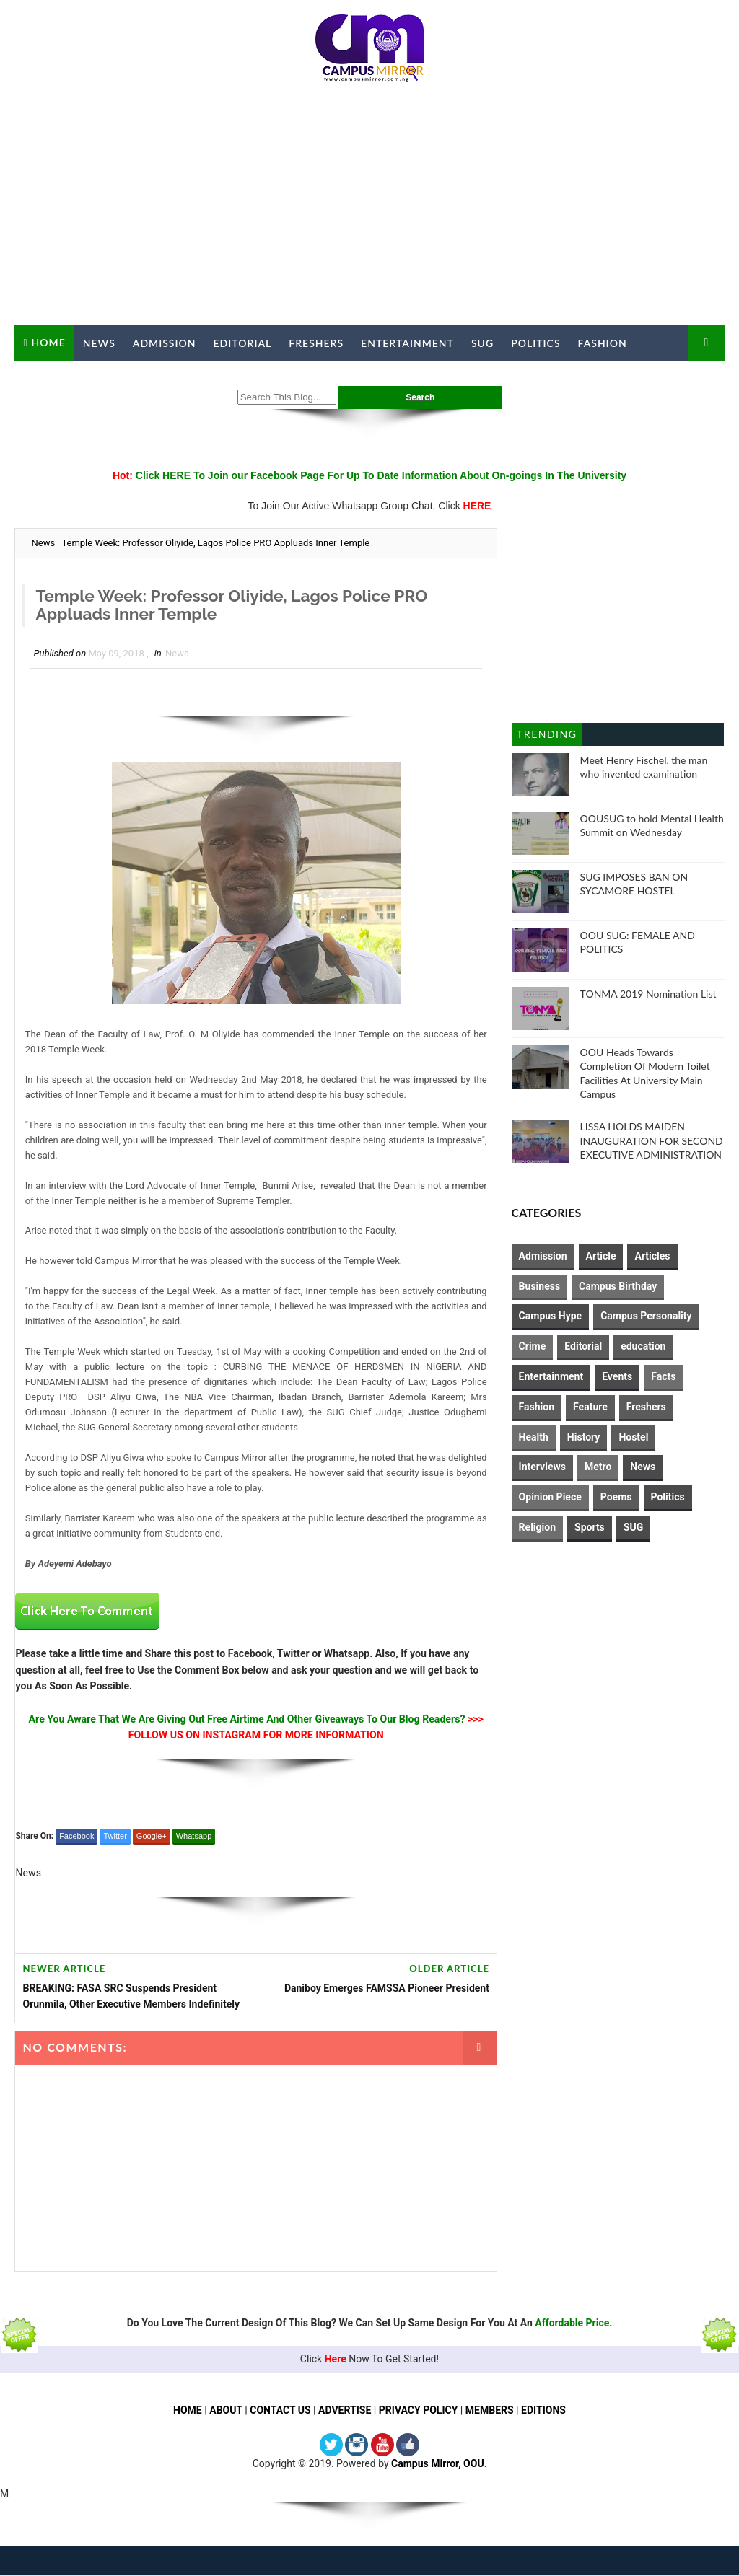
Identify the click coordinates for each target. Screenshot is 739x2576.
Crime (532, 1346)
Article (601, 1256)
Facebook (76, 1836)
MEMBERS (489, 2411)
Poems (616, 1497)
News (99, 343)
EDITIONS (543, 2411)
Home (49, 342)
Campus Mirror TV (78, 379)
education (643, 1346)
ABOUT (225, 2411)
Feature (590, 1406)
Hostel (633, 1437)
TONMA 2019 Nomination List (648, 994)
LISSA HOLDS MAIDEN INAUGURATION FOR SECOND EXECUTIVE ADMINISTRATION (651, 1140)
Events (617, 1376)
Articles (652, 1256)
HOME (187, 2411)
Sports (589, 1527)
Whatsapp (194, 1836)
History (583, 1437)
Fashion (602, 343)
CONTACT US (280, 2411)
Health (533, 1437)
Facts (663, 1376)
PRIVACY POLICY (418, 2411)
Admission (164, 343)
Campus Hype (550, 1316)
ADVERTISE (344, 2411)
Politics (535, 343)
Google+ (151, 1836)
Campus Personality (645, 1316)
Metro (598, 1466)
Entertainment (407, 343)
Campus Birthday (618, 1286)
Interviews (542, 1466)
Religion (537, 1527)
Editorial (243, 343)
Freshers (316, 343)
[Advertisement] (370, 209)
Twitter (114, 1836)
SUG (482, 343)
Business (539, 1286)
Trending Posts (547, 737)
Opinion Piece (550, 1497)
